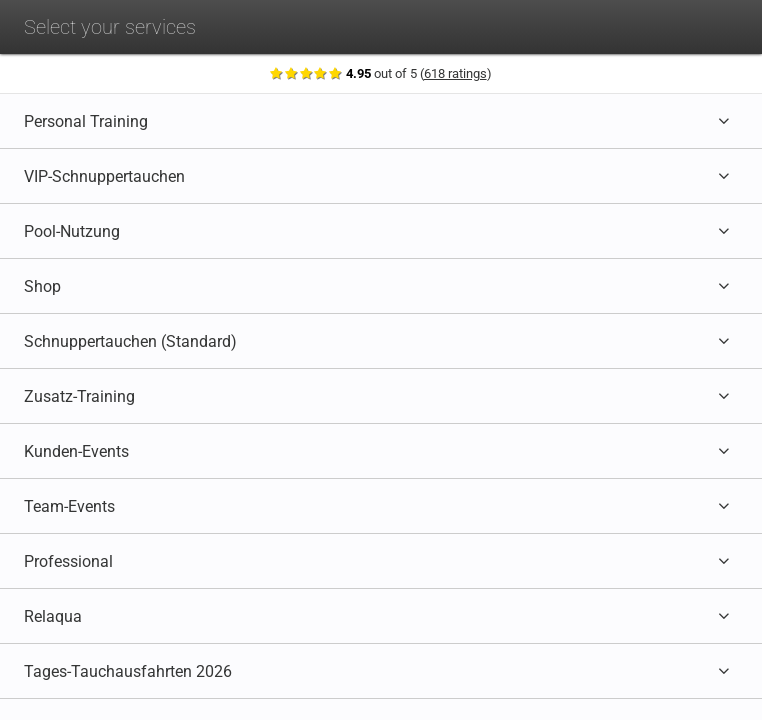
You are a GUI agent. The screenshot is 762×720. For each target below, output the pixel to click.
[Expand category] (725, 121)
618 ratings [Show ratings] (456, 73)
